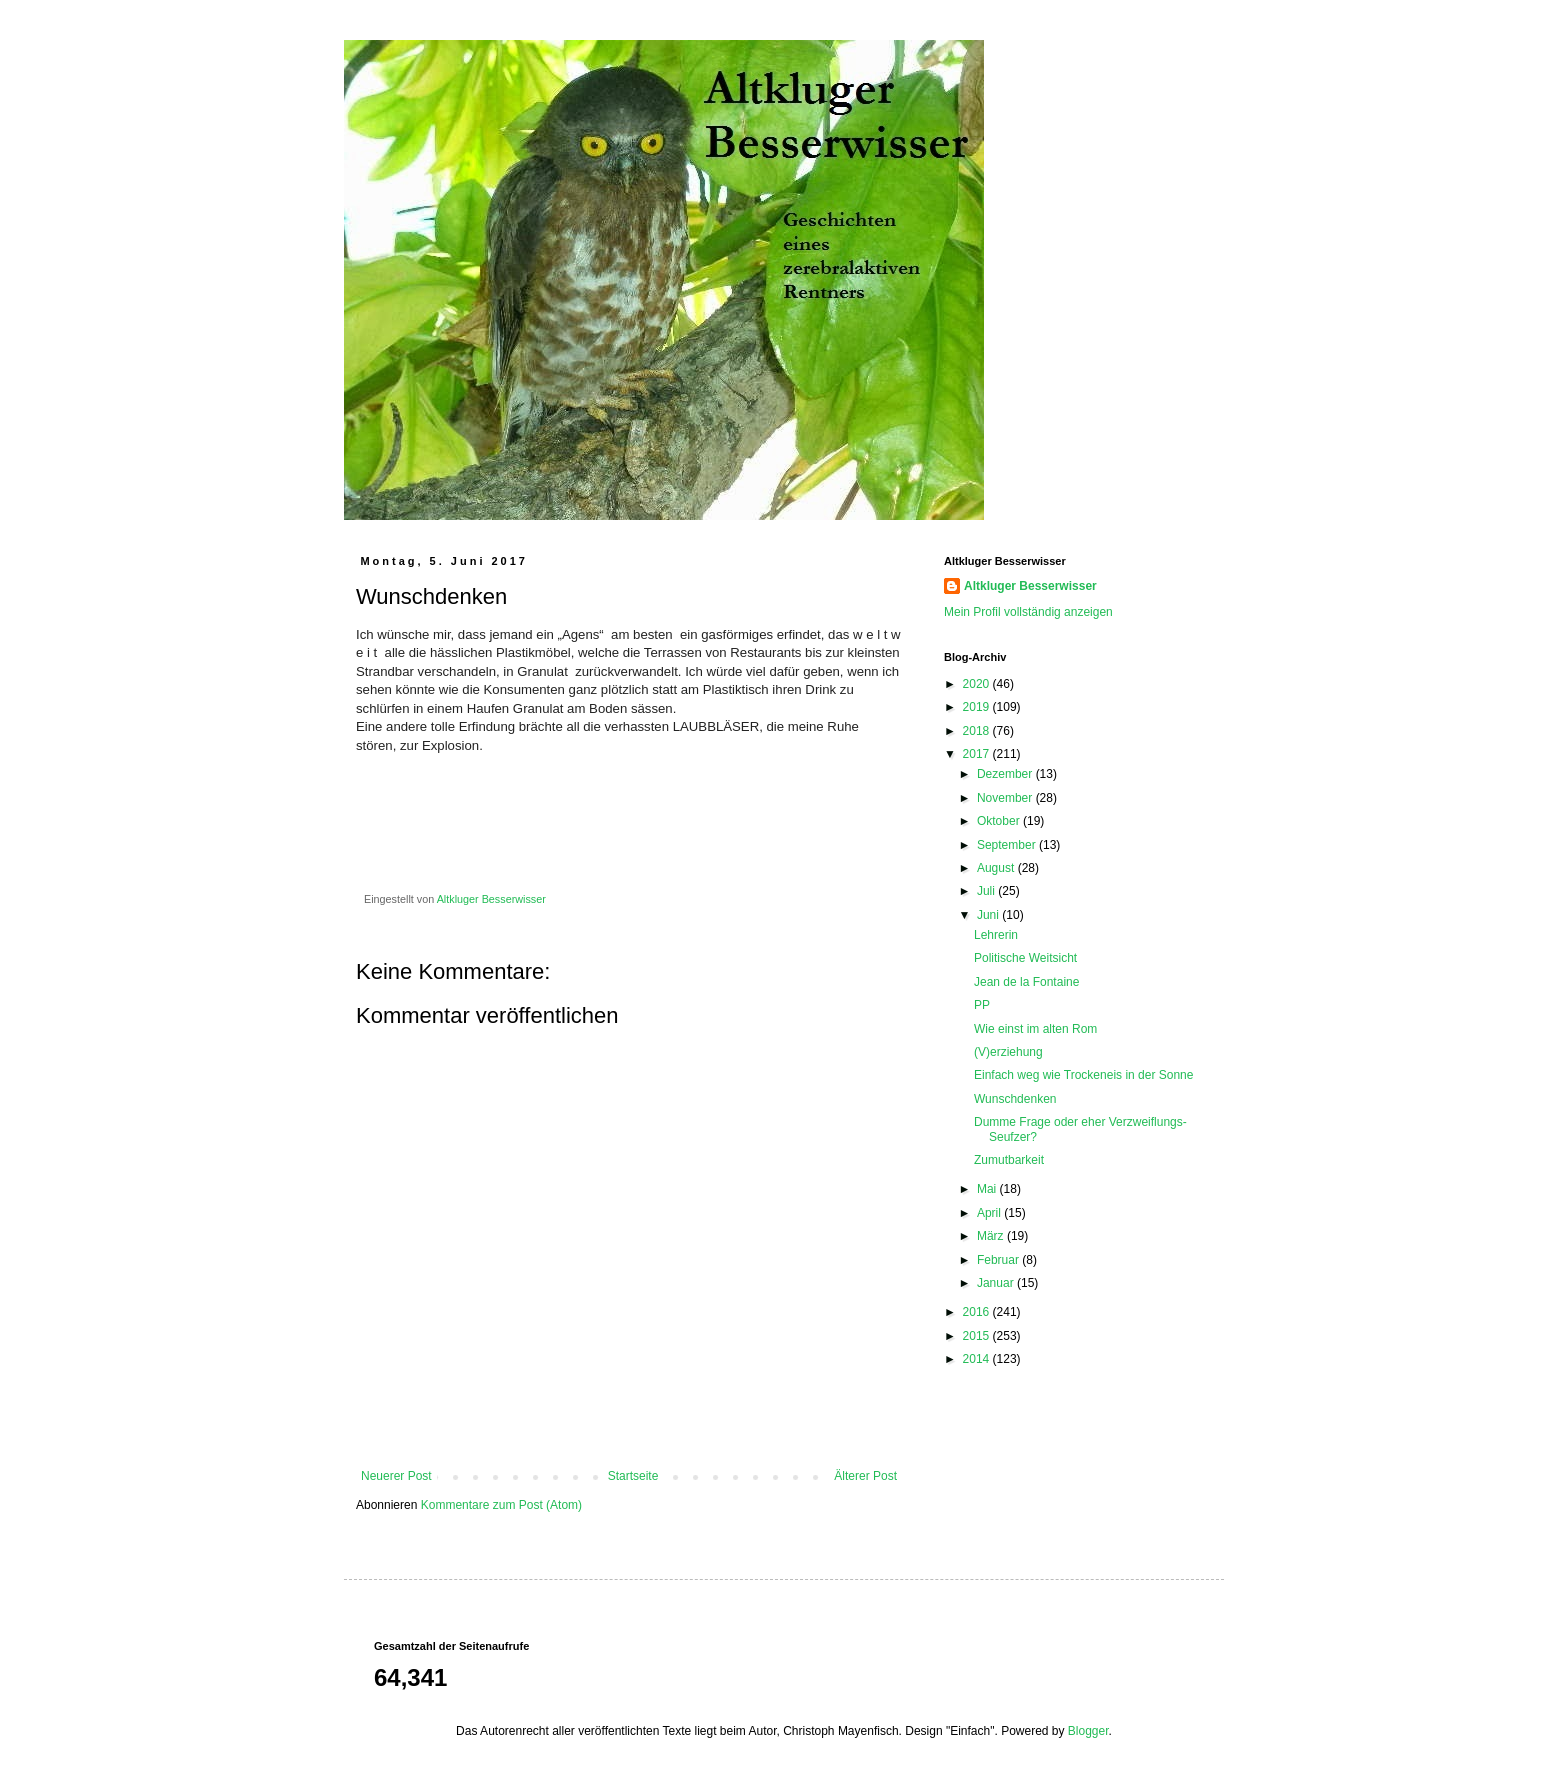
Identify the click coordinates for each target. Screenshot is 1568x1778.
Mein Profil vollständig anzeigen (1028, 612)
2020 (978, 684)
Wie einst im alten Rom (1035, 1029)
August (997, 868)
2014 (978, 1359)
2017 (978, 754)
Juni (989, 915)
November (1006, 798)
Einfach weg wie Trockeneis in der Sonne (1083, 1075)
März (992, 1236)
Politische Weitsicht (1025, 958)
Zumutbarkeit (1009, 1160)
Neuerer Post (396, 1476)
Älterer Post (865, 1476)
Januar (997, 1283)
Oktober (1000, 821)
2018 (978, 731)
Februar (999, 1260)
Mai (988, 1189)
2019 (978, 707)
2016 (978, 1312)
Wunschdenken (1015, 1099)
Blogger (1088, 1731)
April (990, 1213)
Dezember (1006, 774)
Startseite (633, 1476)
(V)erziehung (1008, 1052)
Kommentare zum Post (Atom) (501, 1505)
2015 (978, 1336)
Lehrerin (996, 935)
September (1008, 845)
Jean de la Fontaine (1026, 982)
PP (982, 1005)
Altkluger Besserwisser (1030, 586)
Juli (987, 891)
